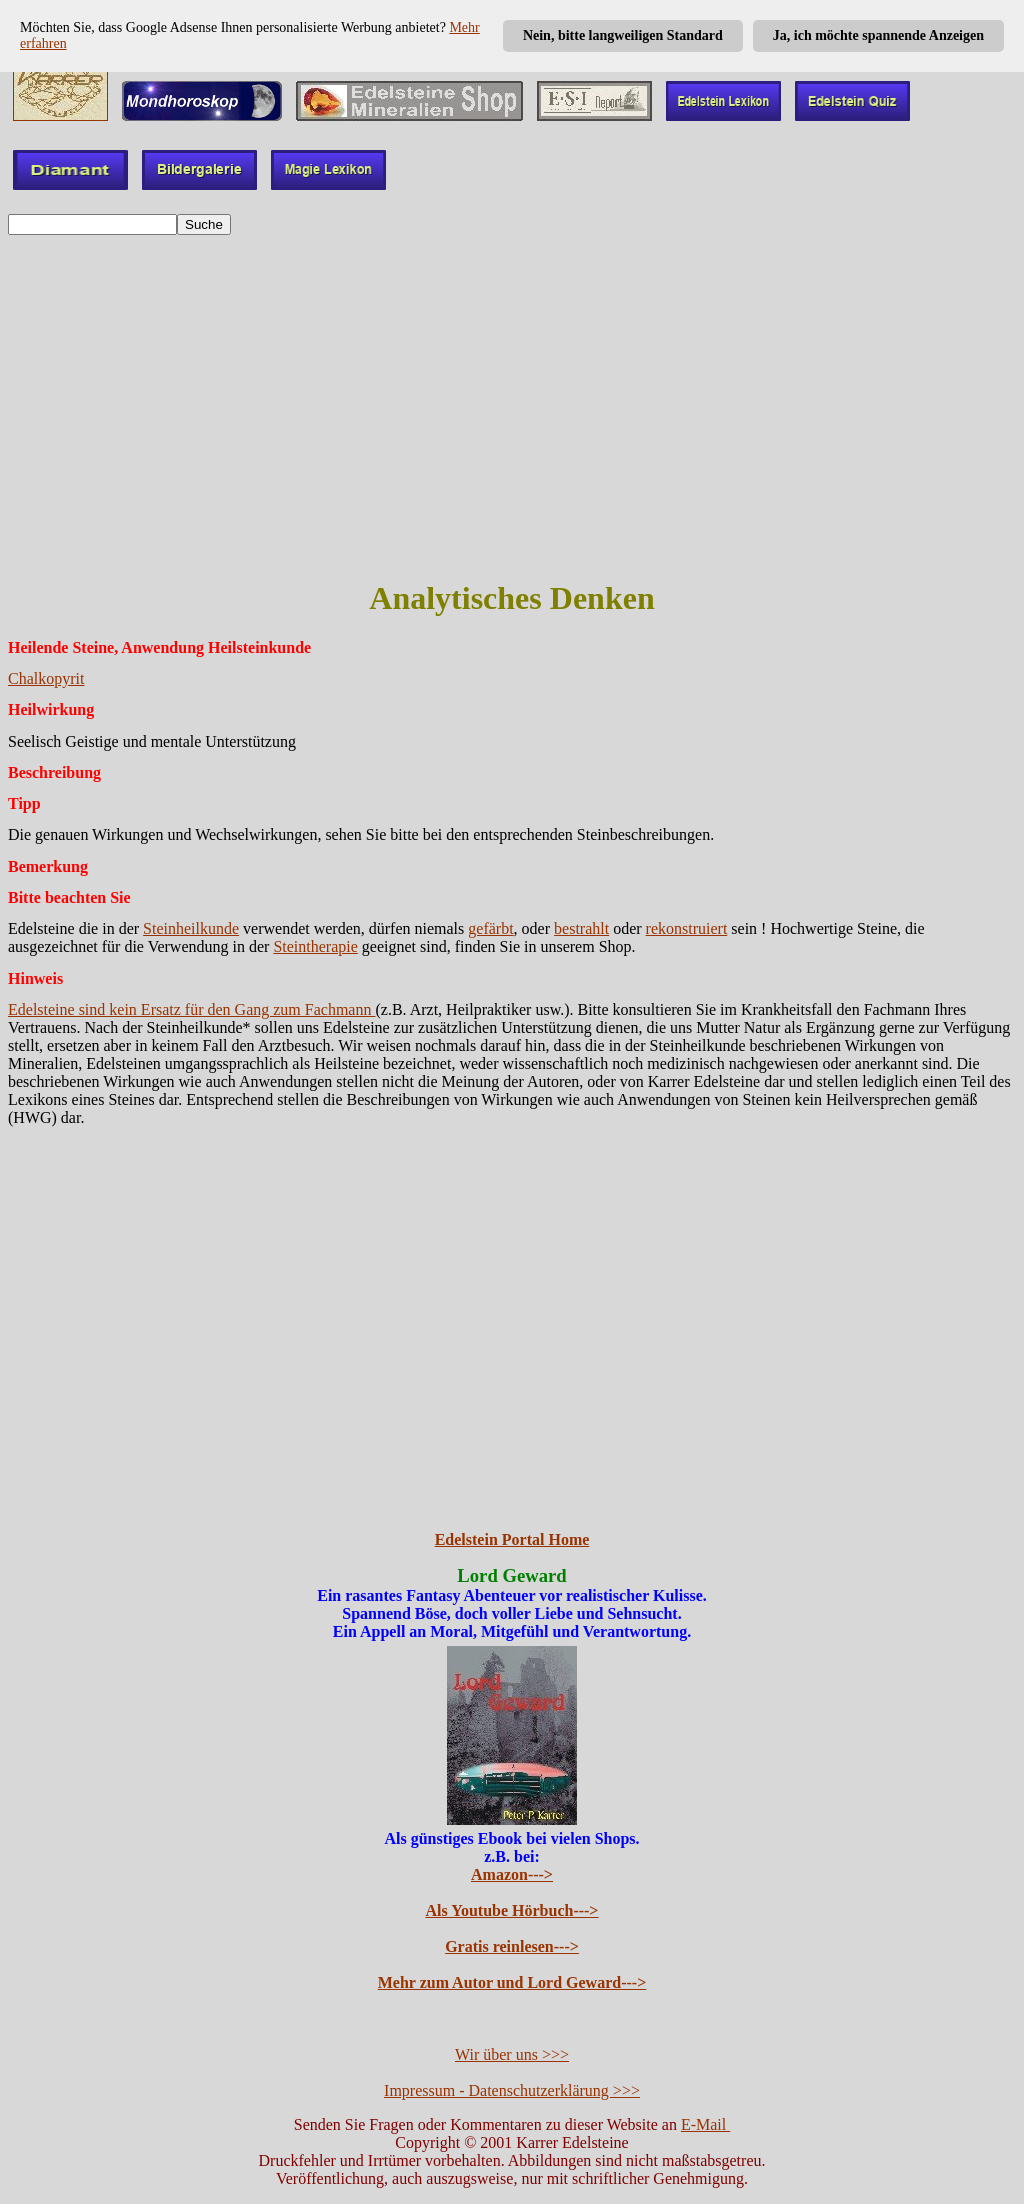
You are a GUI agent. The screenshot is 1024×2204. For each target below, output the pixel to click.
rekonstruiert (687, 928)
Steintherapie (315, 946)
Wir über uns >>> (512, 2054)
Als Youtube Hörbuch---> (512, 1910)
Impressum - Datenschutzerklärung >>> (512, 2090)
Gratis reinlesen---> (512, 1946)
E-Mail (705, 2124)
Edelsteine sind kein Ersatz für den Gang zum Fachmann (191, 1009)
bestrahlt (581, 928)
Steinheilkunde (191, 928)
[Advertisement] (512, 385)
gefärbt (490, 928)
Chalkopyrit (46, 678)
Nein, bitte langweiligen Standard (623, 35)
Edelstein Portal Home (512, 1539)
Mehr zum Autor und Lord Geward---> (512, 1982)
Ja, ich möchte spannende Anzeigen (878, 35)
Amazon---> (512, 1874)
